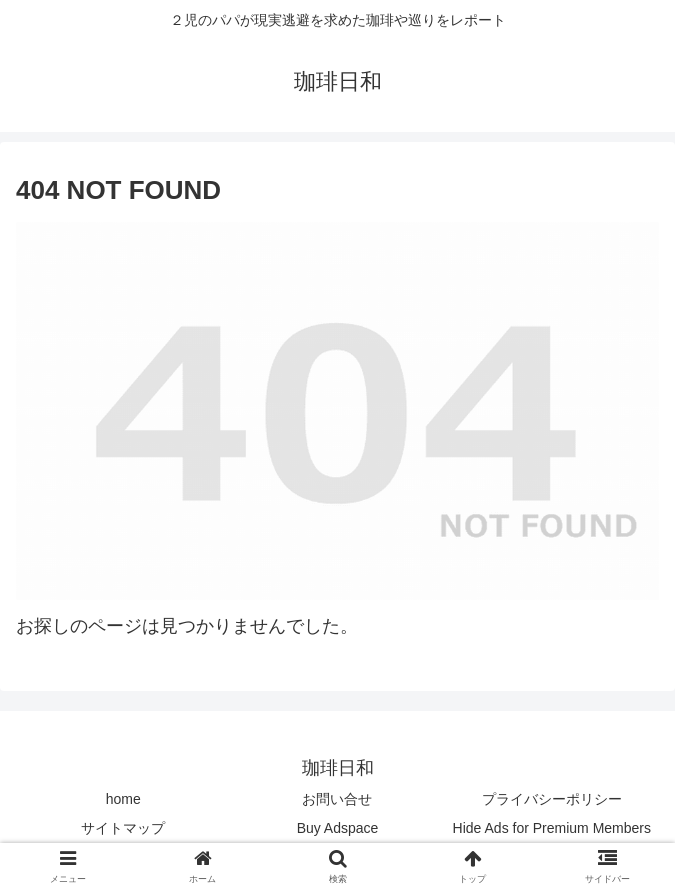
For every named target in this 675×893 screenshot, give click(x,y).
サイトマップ (123, 828)
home (123, 799)
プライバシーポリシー (552, 799)
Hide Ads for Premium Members (552, 828)
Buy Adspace (338, 828)
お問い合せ (337, 799)
